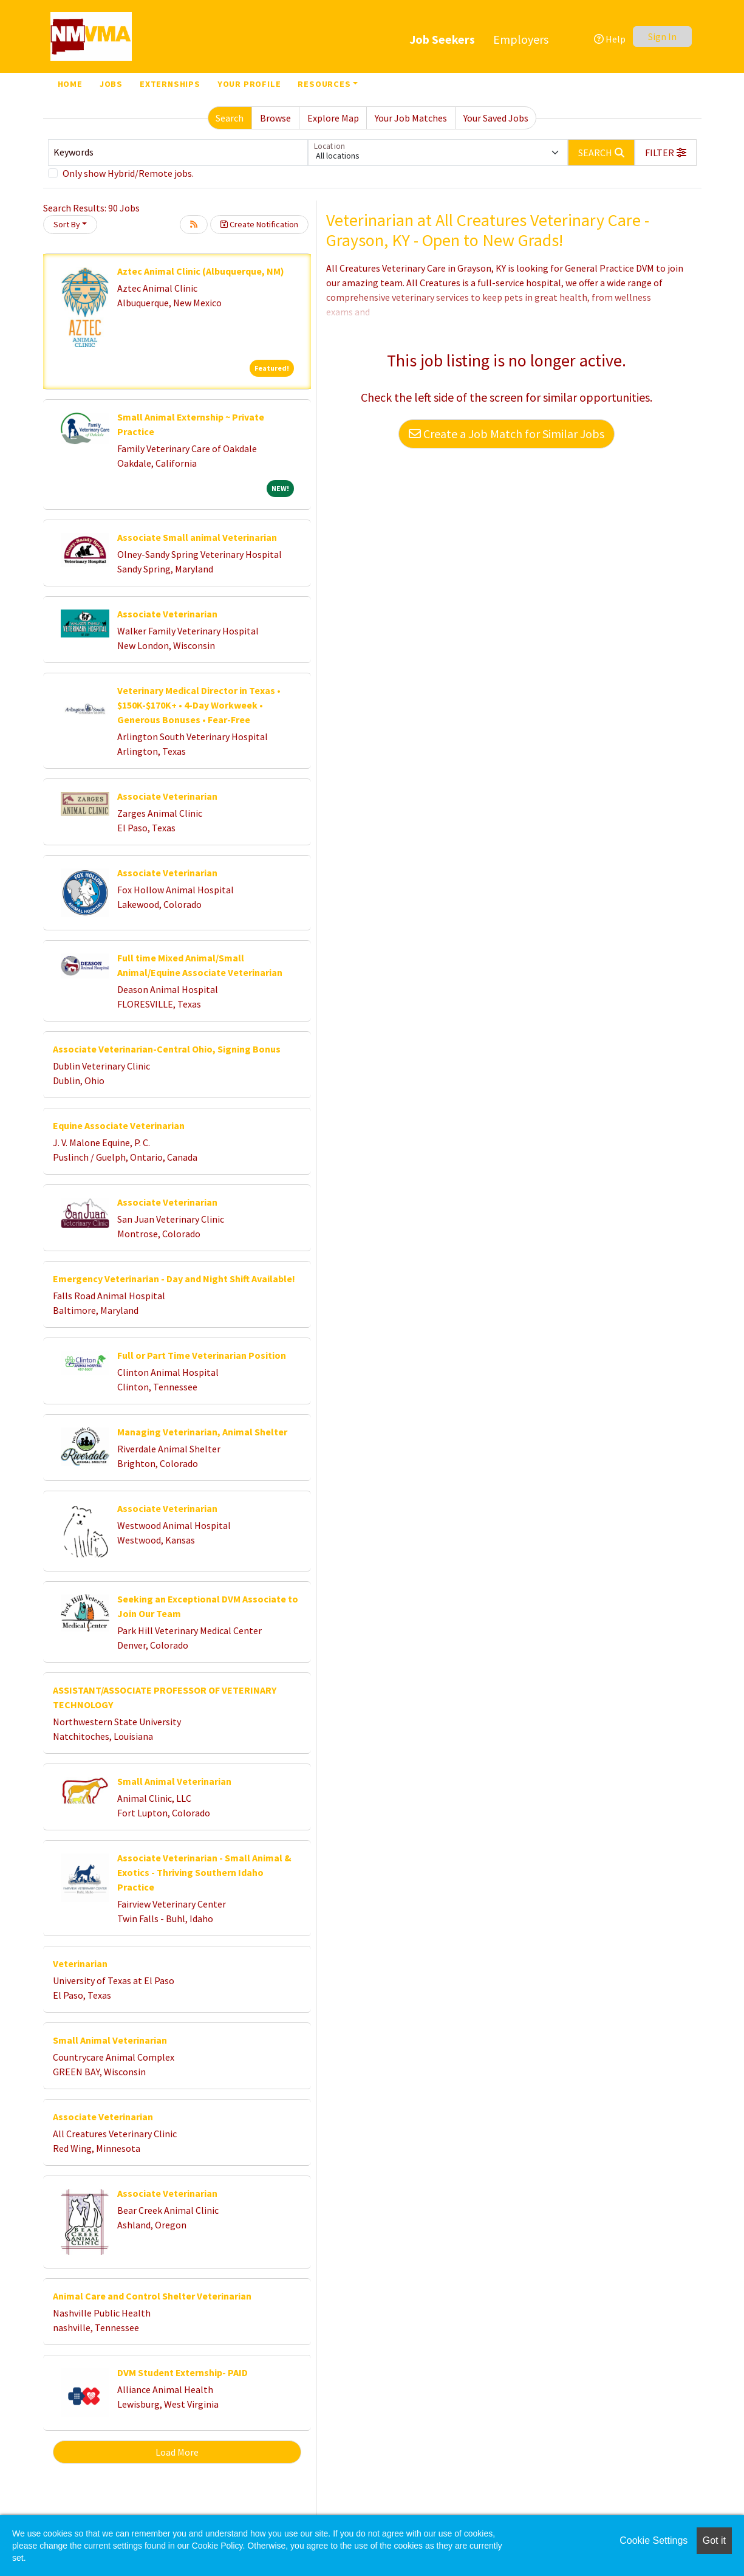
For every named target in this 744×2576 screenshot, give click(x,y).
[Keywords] (178, 152)
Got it (714, 2540)
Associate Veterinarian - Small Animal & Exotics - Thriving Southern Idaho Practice (204, 1872)
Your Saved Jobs (495, 118)
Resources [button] (324, 83)
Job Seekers (442, 39)
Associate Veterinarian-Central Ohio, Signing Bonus (167, 1049)
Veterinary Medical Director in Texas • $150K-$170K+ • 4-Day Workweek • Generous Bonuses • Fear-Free (199, 705)
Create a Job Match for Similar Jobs (506, 433)
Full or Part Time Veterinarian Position (201, 1355)
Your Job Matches (411, 118)
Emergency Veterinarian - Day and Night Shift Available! (174, 1279)
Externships (170, 83)
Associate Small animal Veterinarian (197, 537)
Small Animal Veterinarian (174, 1781)
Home (70, 83)
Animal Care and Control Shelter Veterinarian (152, 2296)
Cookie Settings (653, 2540)
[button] (666, 152)
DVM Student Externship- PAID (182, 2372)
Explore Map (333, 118)
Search (230, 118)
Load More (177, 2452)
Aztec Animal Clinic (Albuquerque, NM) (200, 271)
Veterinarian (80, 1963)
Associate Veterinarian (167, 614)
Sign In (662, 36)
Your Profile (249, 83)
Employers (520, 39)
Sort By (66, 224)
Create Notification (259, 224)
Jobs (111, 83)
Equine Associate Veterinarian (119, 1125)
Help (610, 39)
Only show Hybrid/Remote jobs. (128, 173)
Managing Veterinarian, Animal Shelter (202, 1432)
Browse (275, 118)
